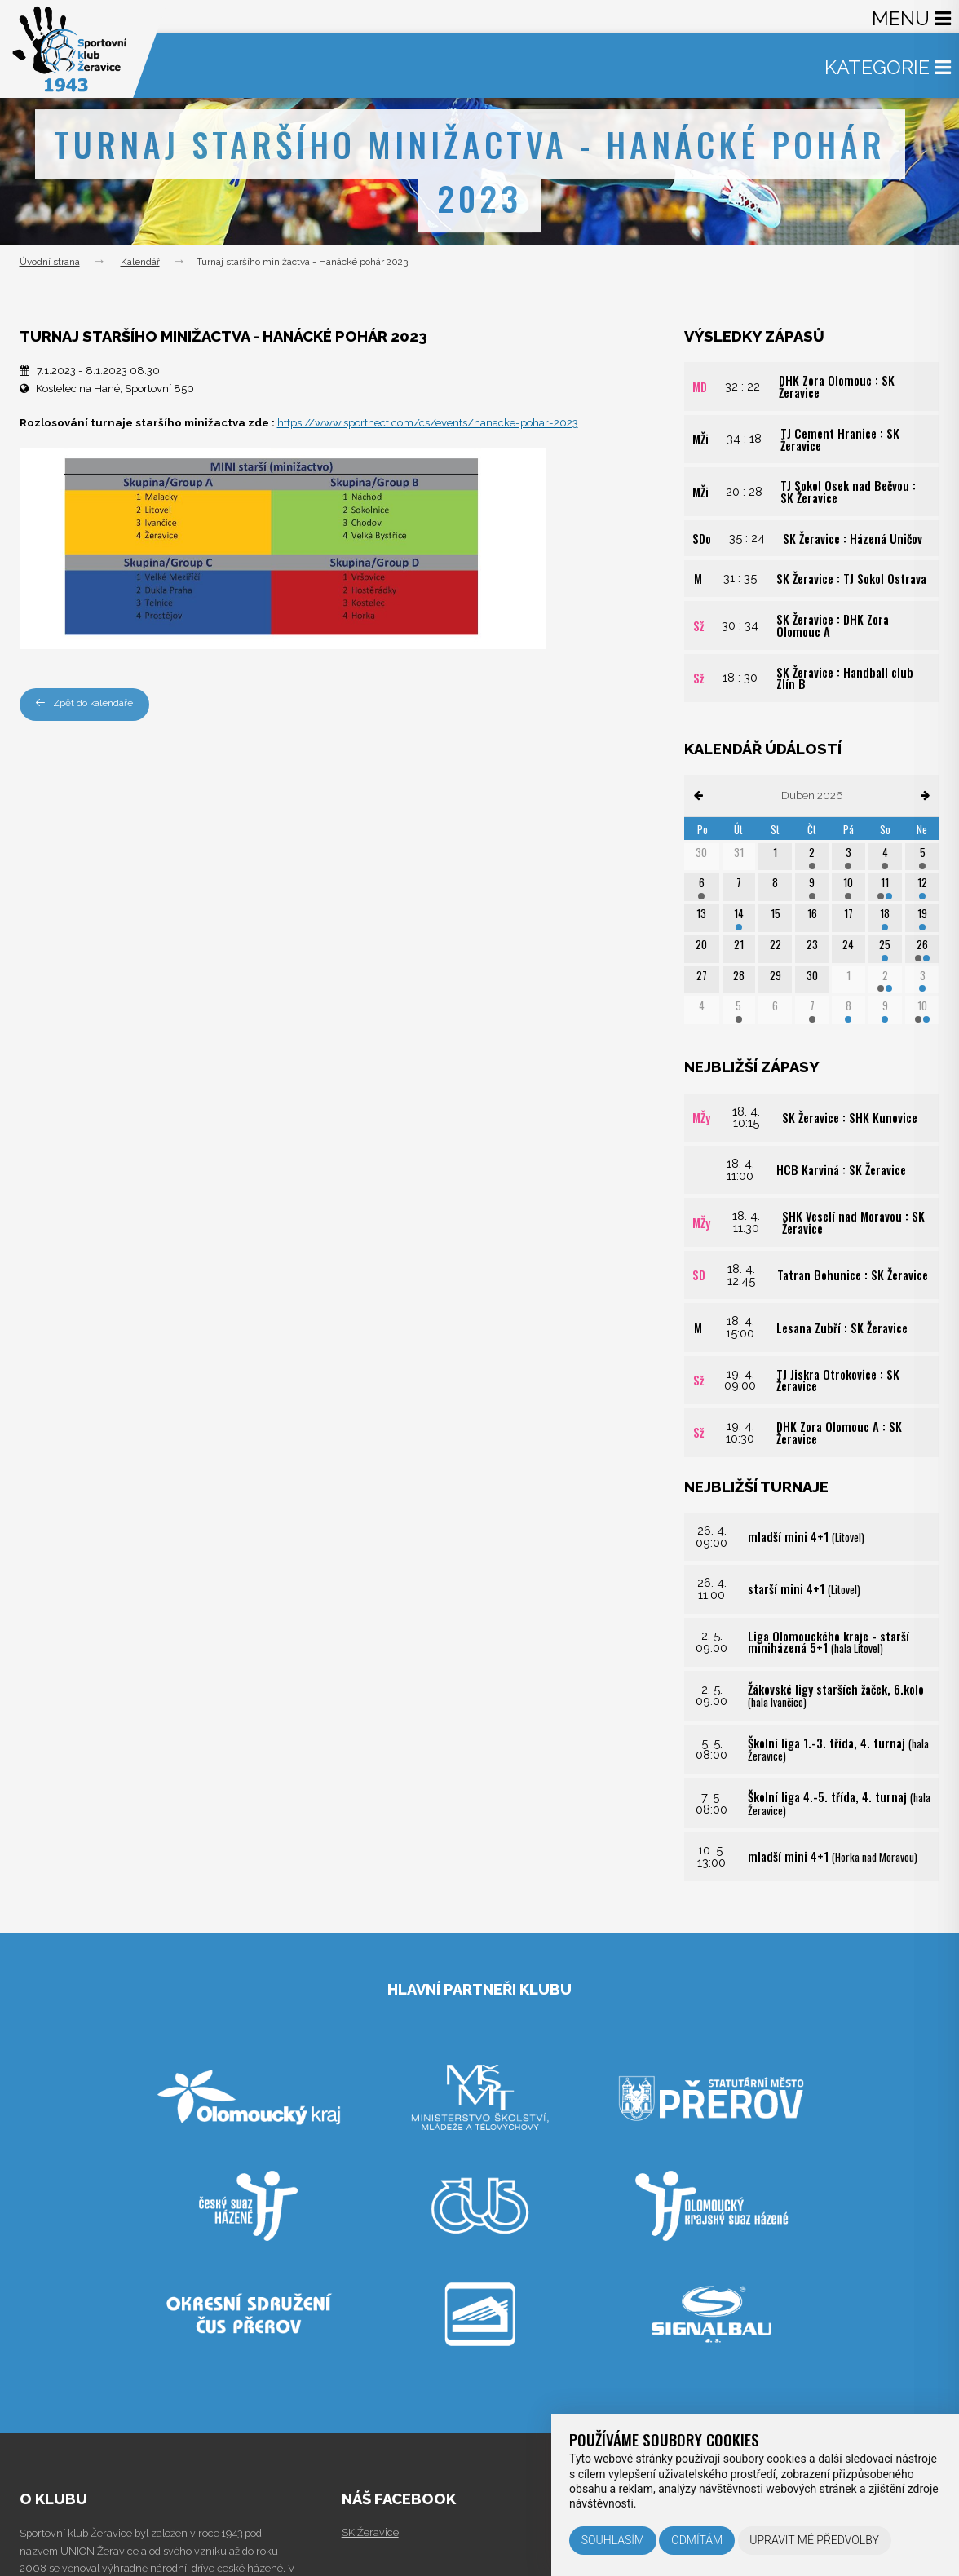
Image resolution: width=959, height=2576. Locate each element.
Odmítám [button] (697, 2540)
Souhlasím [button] (612, 2540)
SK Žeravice (370, 2532)
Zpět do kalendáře (84, 703)
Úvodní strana (50, 261)
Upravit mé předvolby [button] (814, 2540)
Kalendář (140, 261)
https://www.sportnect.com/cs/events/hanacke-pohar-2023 (427, 423)
